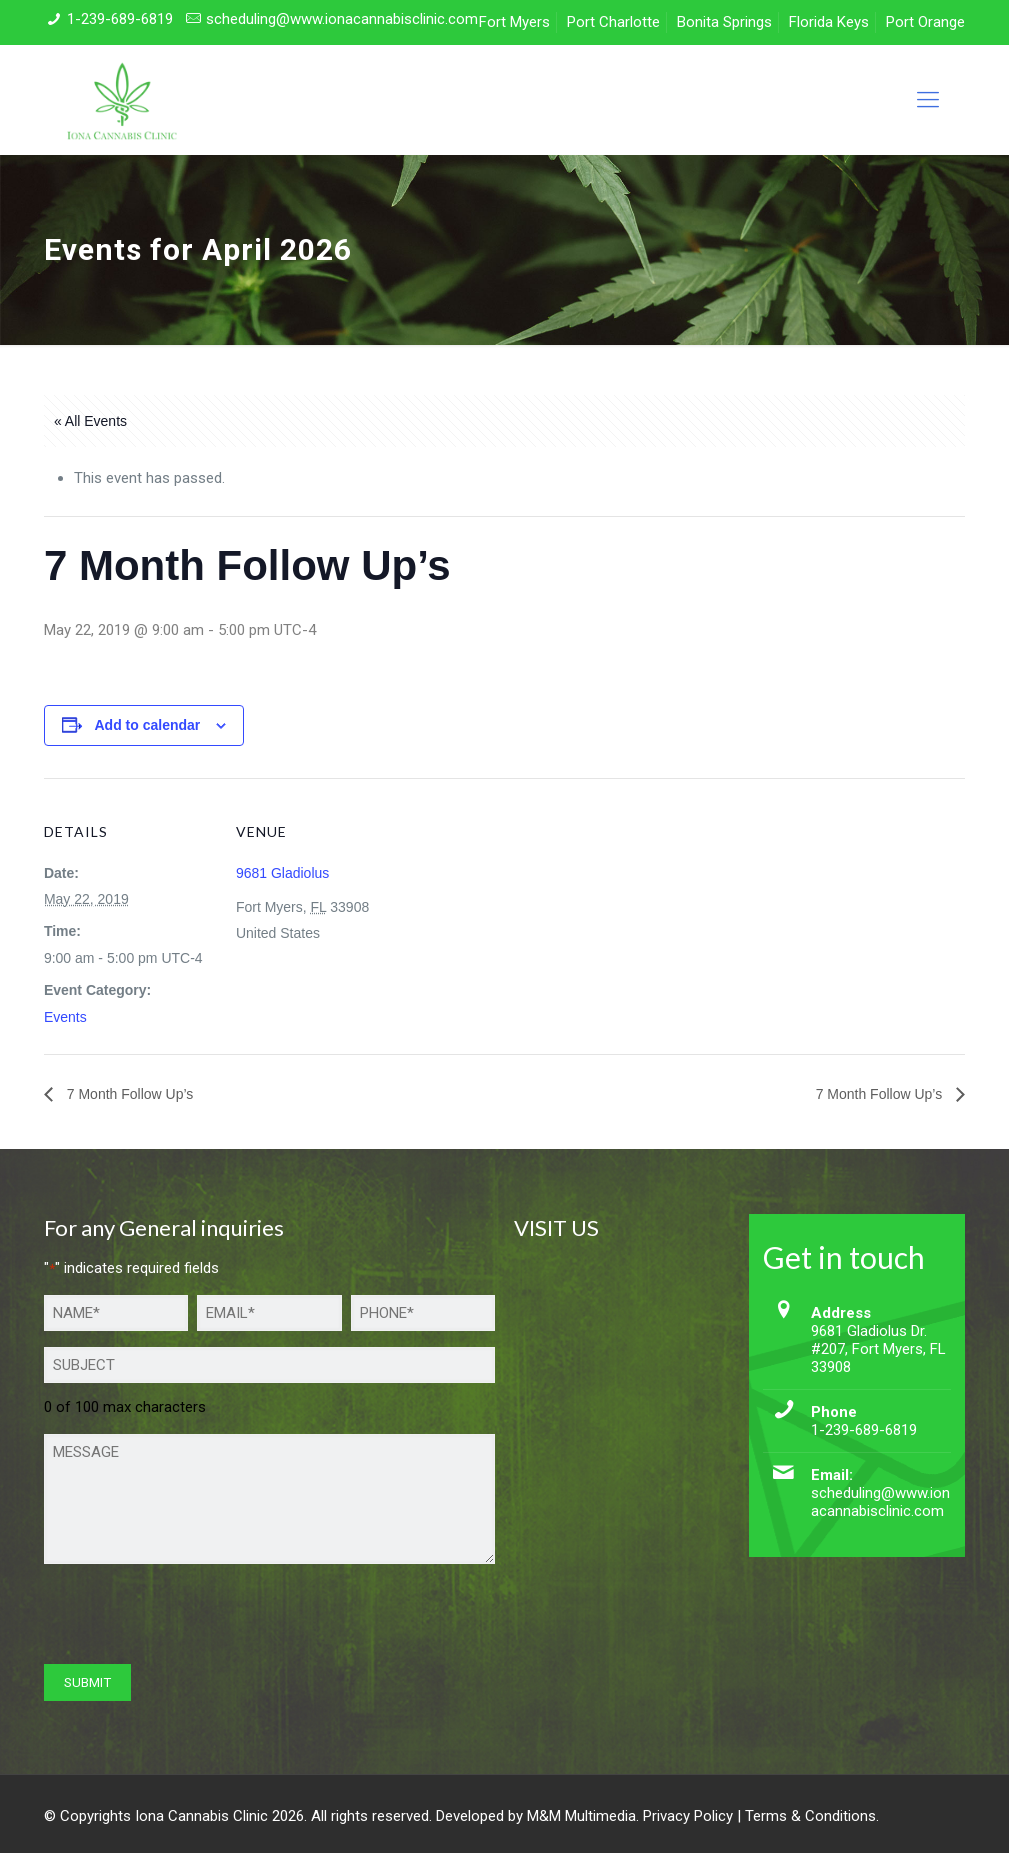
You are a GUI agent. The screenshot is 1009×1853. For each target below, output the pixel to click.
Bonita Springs (724, 22)
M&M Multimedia (581, 1816)
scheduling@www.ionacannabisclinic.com (342, 19)
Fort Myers (514, 22)
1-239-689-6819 (120, 19)
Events (65, 1017)
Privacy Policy (688, 1816)
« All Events (90, 421)
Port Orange (925, 22)
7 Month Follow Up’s (128, 1094)
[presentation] (196, 1619)
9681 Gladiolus (282, 873)
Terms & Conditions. (812, 1816)
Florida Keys (829, 22)
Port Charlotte (613, 22)
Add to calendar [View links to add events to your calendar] (147, 725)
